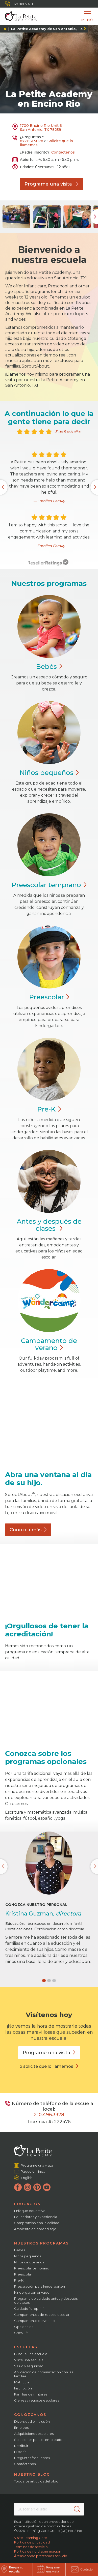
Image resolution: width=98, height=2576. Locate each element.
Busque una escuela (30, 2354)
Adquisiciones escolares (34, 2434)
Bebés (19, 2250)
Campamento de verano (34, 2321)
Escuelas (25, 2347)
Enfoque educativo (29, 2211)
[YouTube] (47, 2187)
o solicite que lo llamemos (46, 2066)
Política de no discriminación (37, 2551)
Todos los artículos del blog (36, 2481)
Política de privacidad (32, 2542)
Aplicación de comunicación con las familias (43, 2374)
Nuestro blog (32, 2474)
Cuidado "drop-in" (29, 2309)
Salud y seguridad (28, 2366)
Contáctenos (63, 152)
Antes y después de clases (49, 1225)
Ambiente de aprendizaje (35, 2229)
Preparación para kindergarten (39, 2286)
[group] (16, 216)
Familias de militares (30, 2394)
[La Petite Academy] (18, 16)
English (26, 2177)
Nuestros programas (41, 2243)
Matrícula (21, 2382)
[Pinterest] (37, 2187)
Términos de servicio (31, 2547)
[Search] (77, 2509)
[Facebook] (18, 2187)
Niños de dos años (29, 2262)
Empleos (21, 2427)
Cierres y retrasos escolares (36, 2400)
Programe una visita (51, 184)
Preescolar (49, 885)
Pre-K (18, 2280)
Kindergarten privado (32, 2292)
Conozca (28, 1530)
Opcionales (23, 2327)
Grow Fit (21, 2333)
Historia (20, 2452)
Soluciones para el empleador (39, 2440)
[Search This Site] (49, 2509)
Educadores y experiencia (35, 2217)
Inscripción (23, 2388)
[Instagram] (27, 2187)
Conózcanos (30, 2414)
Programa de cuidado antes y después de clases (46, 2300)
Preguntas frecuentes (32, 2458)
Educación (27, 2204)
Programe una (49, 2052)
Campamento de (49, 1344)
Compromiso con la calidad (36, 2223)
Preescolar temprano (31, 2268)
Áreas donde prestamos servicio (40, 2556)
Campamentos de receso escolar (41, 2315)
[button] (44, 1980)
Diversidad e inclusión (32, 2421)
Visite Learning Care (30, 2538)
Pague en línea (33, 2171)
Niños (49, 773)
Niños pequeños (27, 2256)
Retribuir (21, 2446)
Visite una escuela (28, 2360)
